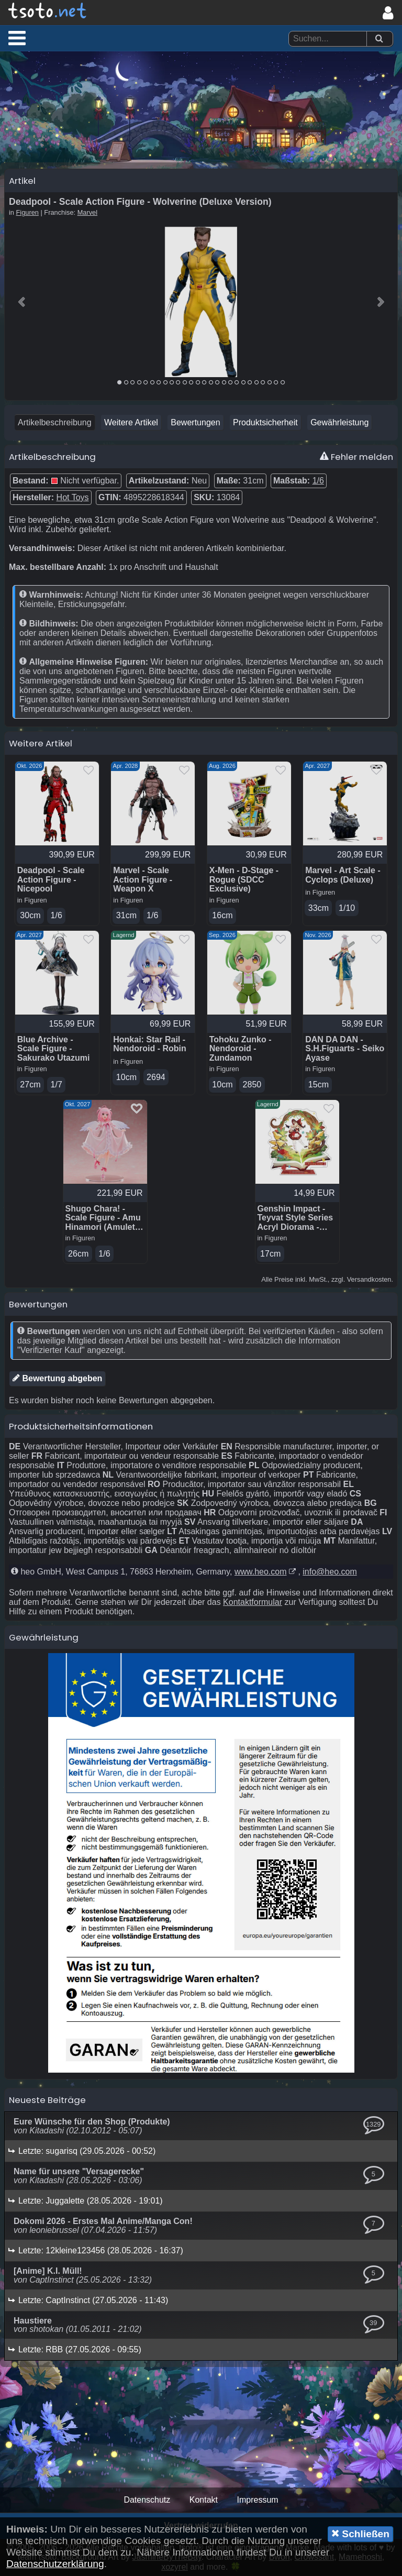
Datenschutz (147, 2499)
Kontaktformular (252, 1602)
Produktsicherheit (265, 422)
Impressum (257, 2499)
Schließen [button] (360, 2533)
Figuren (27, 212)
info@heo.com (329, 1571)
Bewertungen (195, 422)
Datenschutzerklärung (55, 2563)
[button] (17, 38)
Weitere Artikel (131, 422)
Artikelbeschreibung (55, 422)
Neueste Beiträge (47, 2100)
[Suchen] (379, 39)
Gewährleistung (339, 422)
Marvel (87, 212)
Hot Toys (73, 497)
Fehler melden (356, 456)
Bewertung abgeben (57, 1378)
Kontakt (203, 2499)
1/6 (318, 480)
